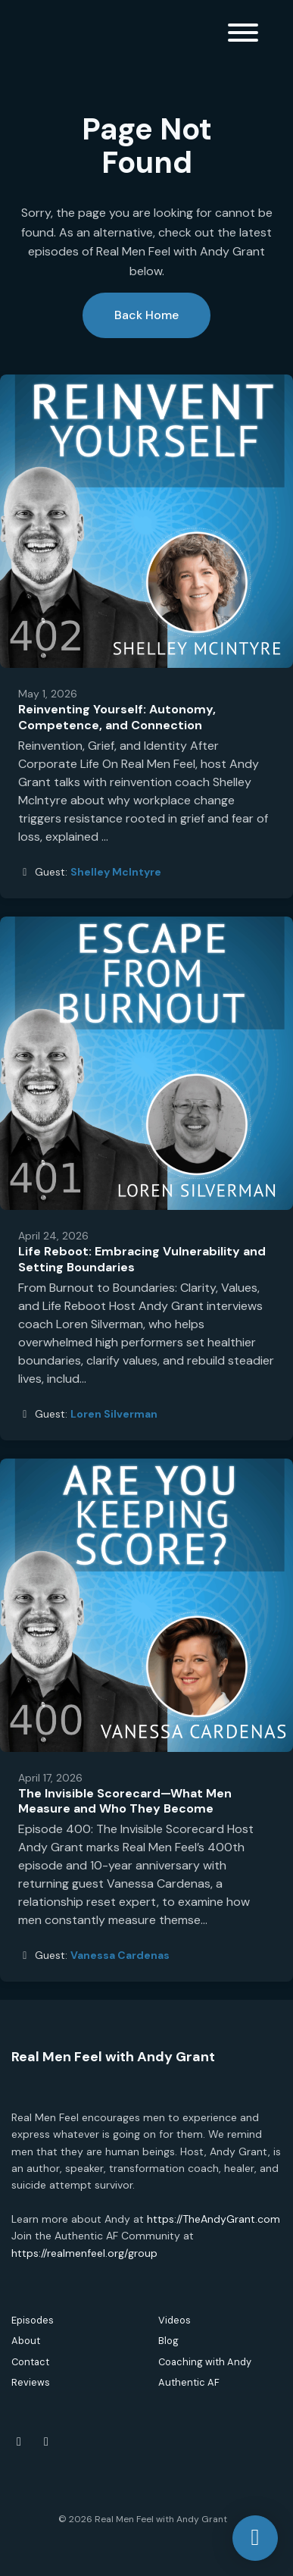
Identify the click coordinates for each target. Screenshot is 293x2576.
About (25, 2340)
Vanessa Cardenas (120, 1955)
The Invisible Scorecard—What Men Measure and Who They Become (125, 1801)
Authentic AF (189, 2382)
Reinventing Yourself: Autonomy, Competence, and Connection (117, 717)
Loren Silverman (113, 1414)
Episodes (32, 2320)
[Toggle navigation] (243, 35)
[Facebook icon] (18, 2442)
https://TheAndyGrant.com (213, 2219)
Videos (174, 2320)
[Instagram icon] (46, 2442)
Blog (168, 2340)
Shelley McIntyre (115, 872)
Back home (146, 315)
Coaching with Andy (204, 2361)
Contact (30, 2361)
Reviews (30, 2382)
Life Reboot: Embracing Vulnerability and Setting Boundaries (142, 1259)
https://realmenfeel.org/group (84, 2253)
